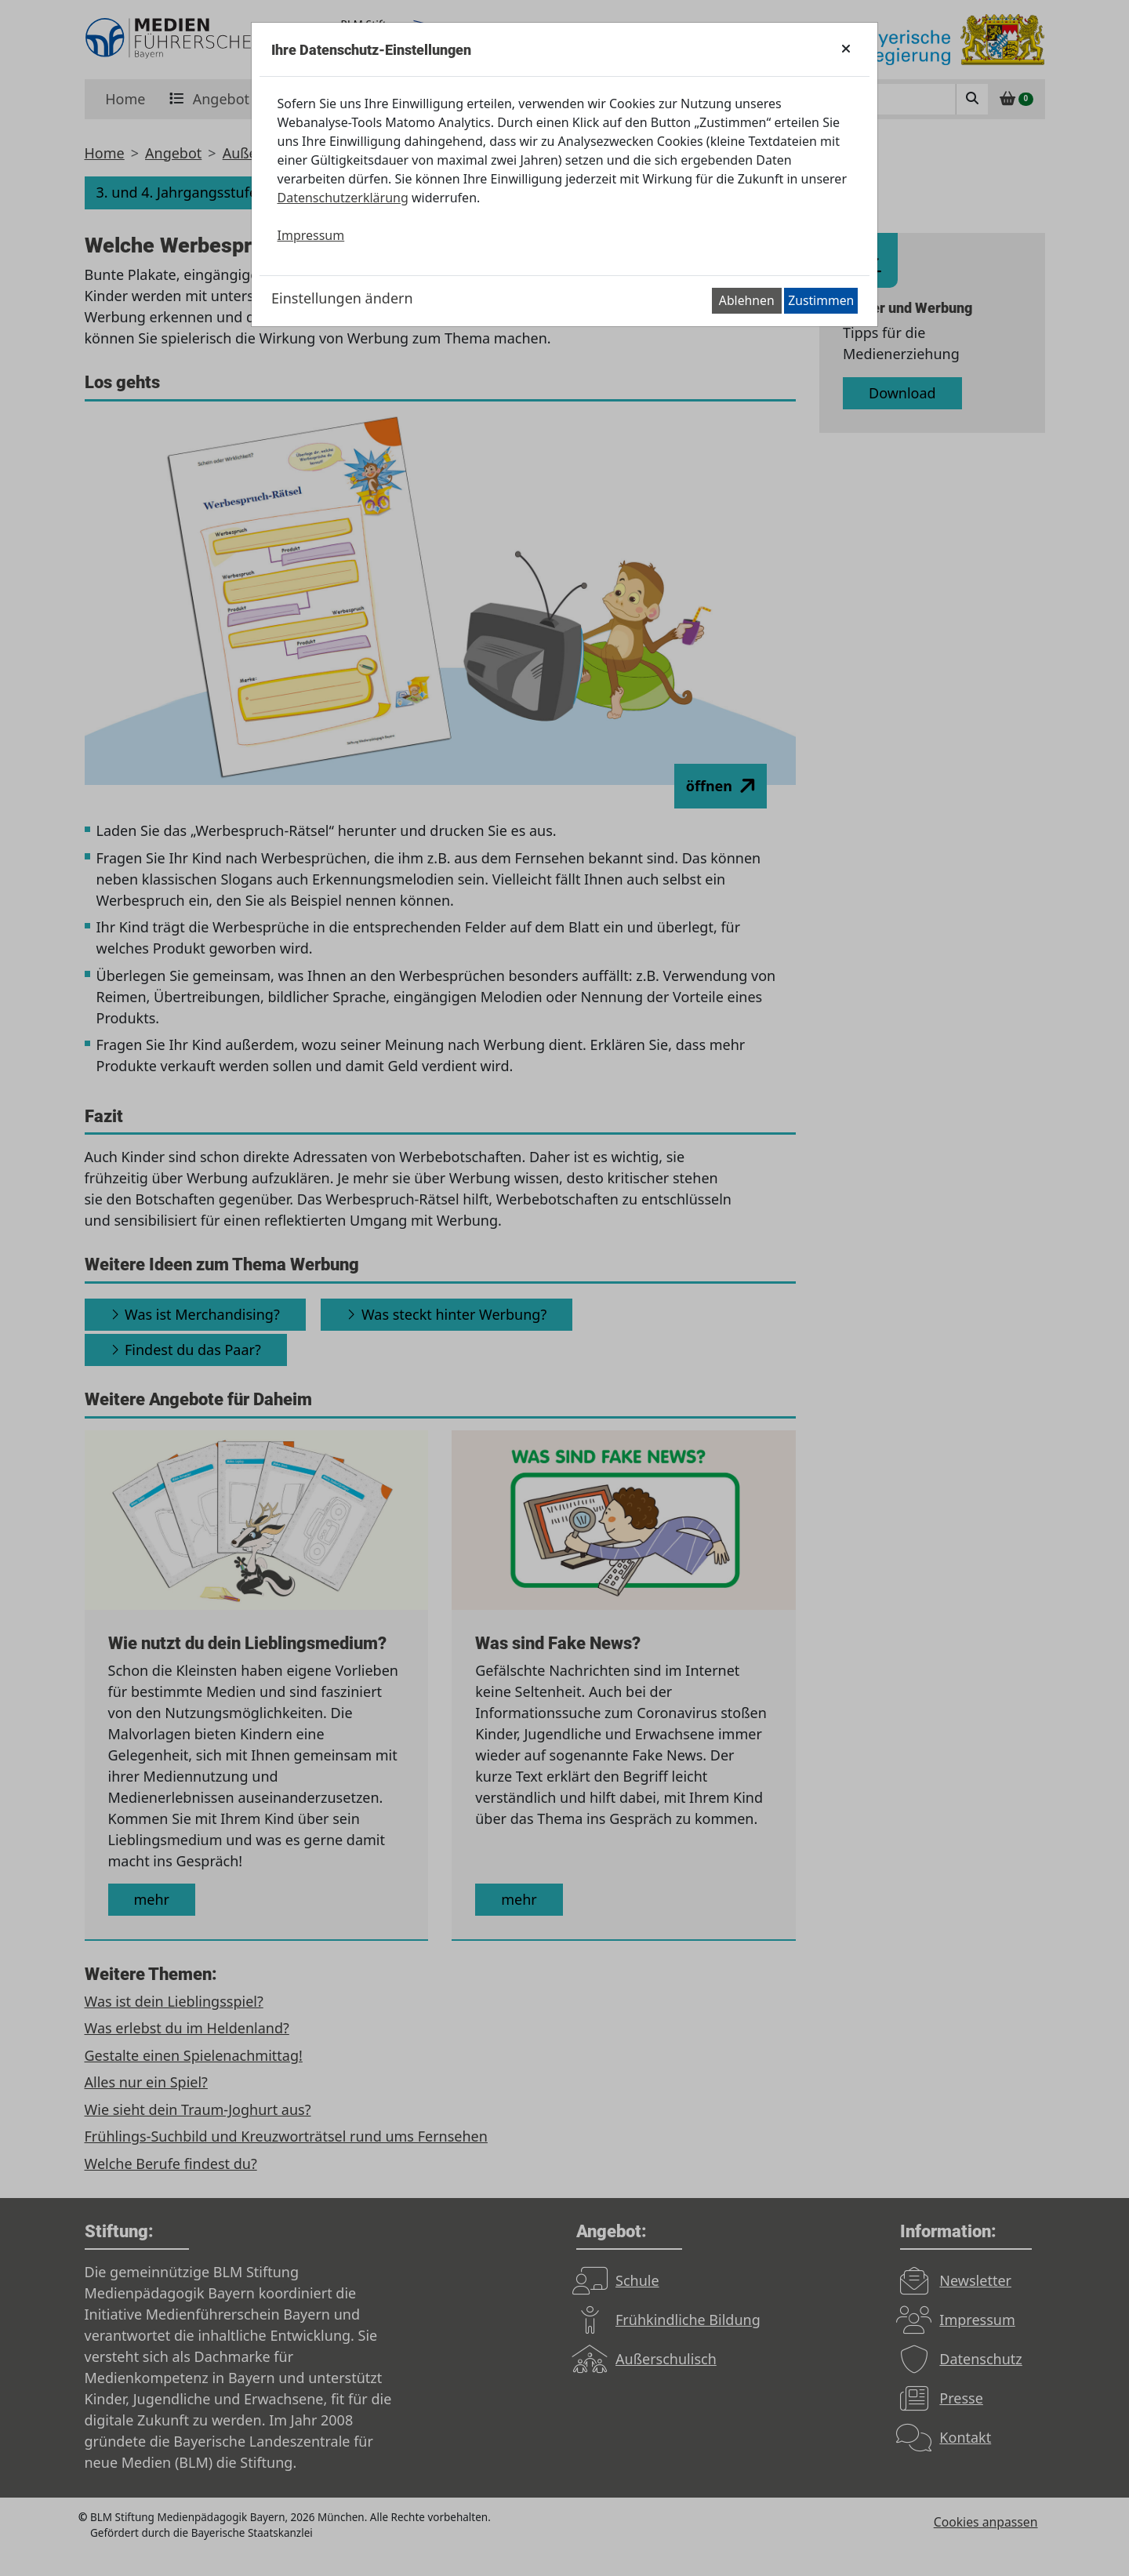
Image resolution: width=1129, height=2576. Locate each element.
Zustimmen (821, 300)
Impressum (311, 235)
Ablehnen (747, 300)
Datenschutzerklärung (343, 197)
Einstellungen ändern (342, 298)
